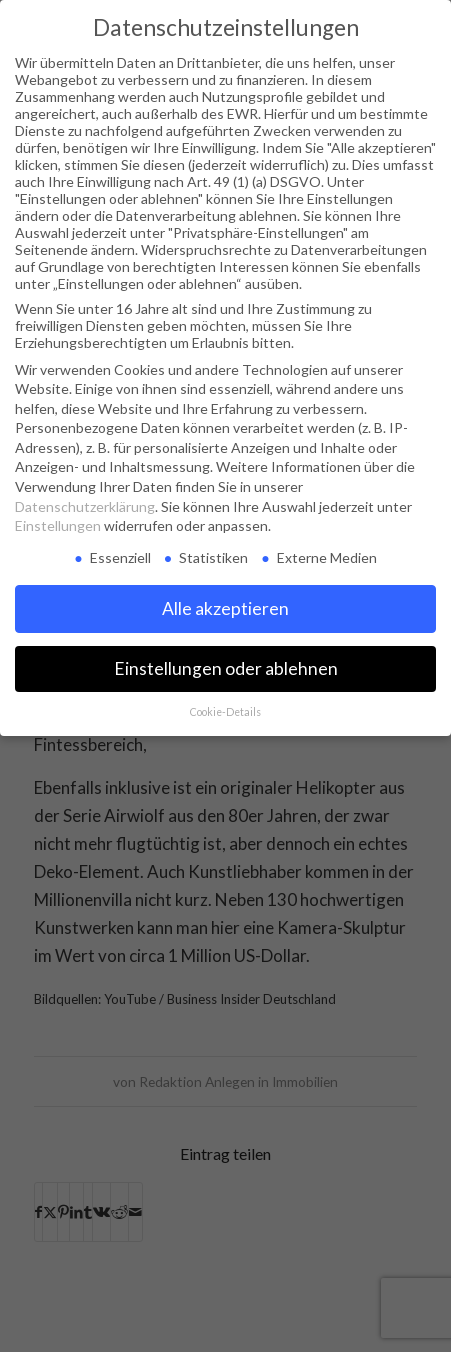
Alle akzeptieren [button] (225, 608)
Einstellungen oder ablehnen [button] (226, 668)
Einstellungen (58, 525)
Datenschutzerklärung (85, 506)
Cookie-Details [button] (225, 712)
